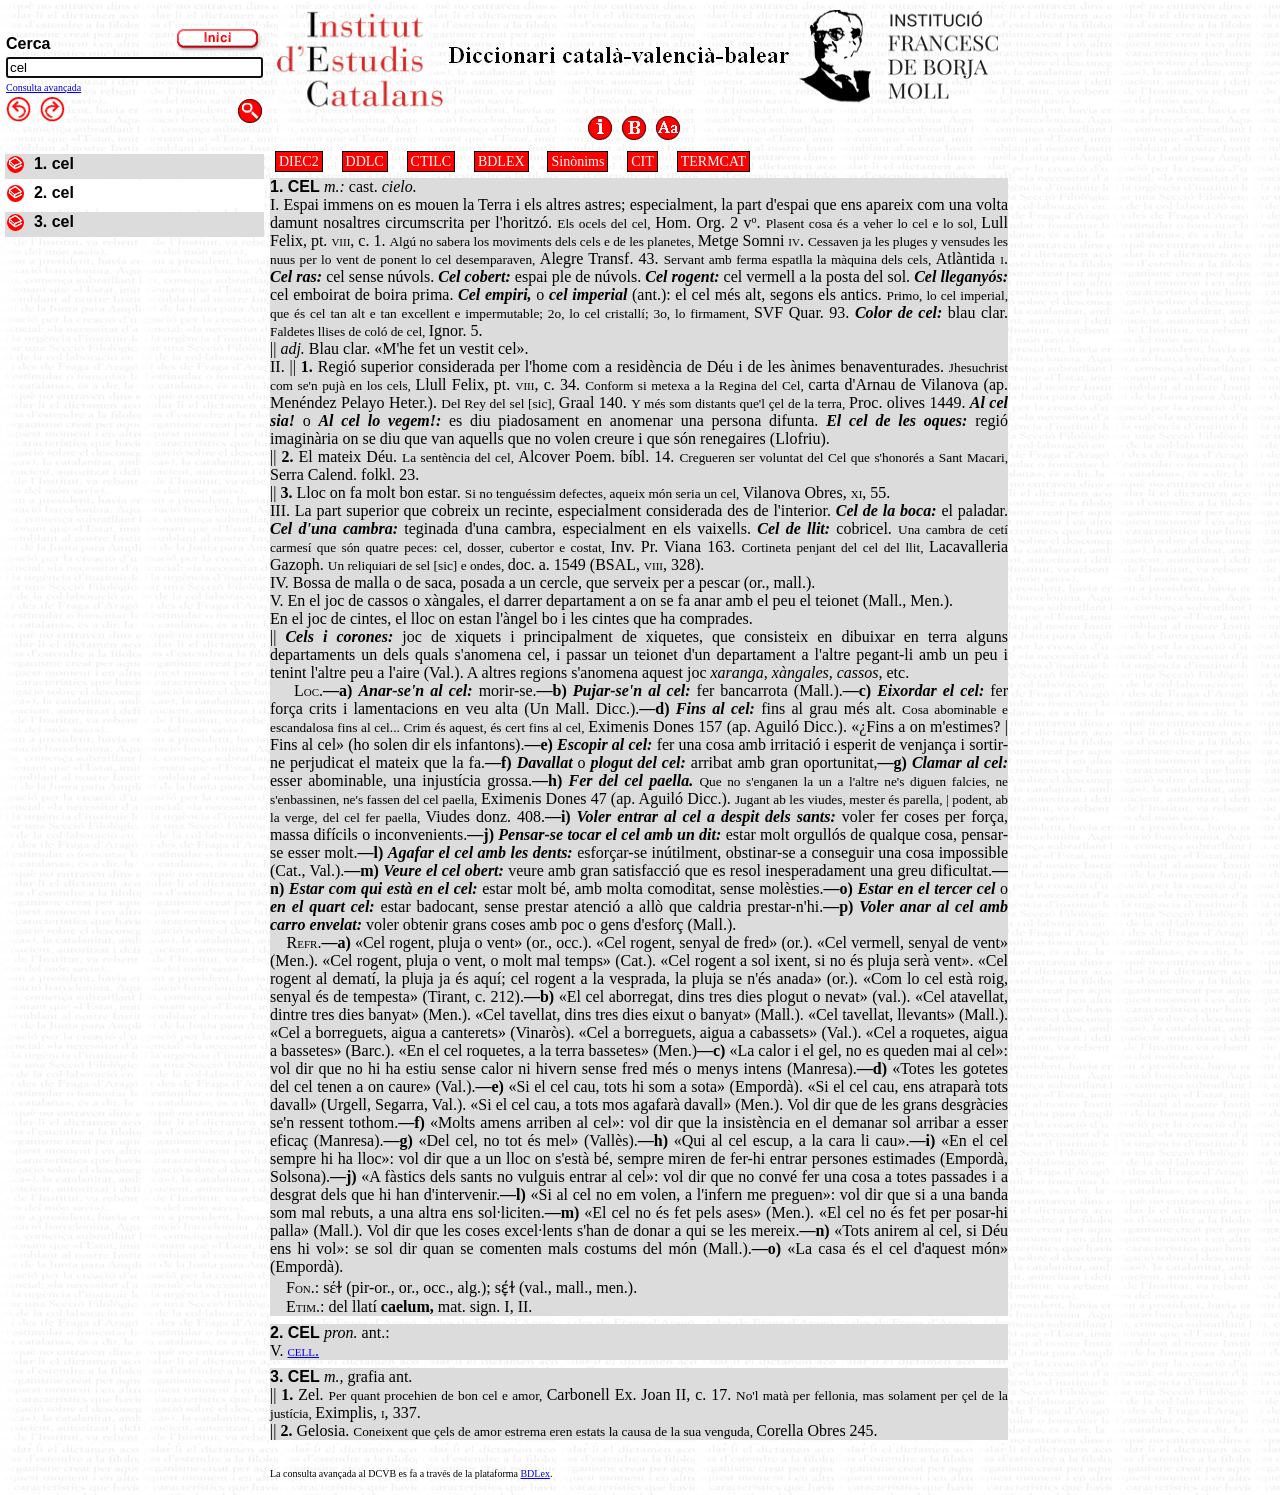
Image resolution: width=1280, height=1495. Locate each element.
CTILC (431, 161)
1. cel (54, 163)
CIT (642, 161)
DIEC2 (299, 161)
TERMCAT (713, 161)
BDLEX (501, 161)
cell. (304, 1350)
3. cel (54, 221)
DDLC (365, 161)
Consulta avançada (43, 87)
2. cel (54, 192)
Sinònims (577, 161)
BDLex (534, 1473)
